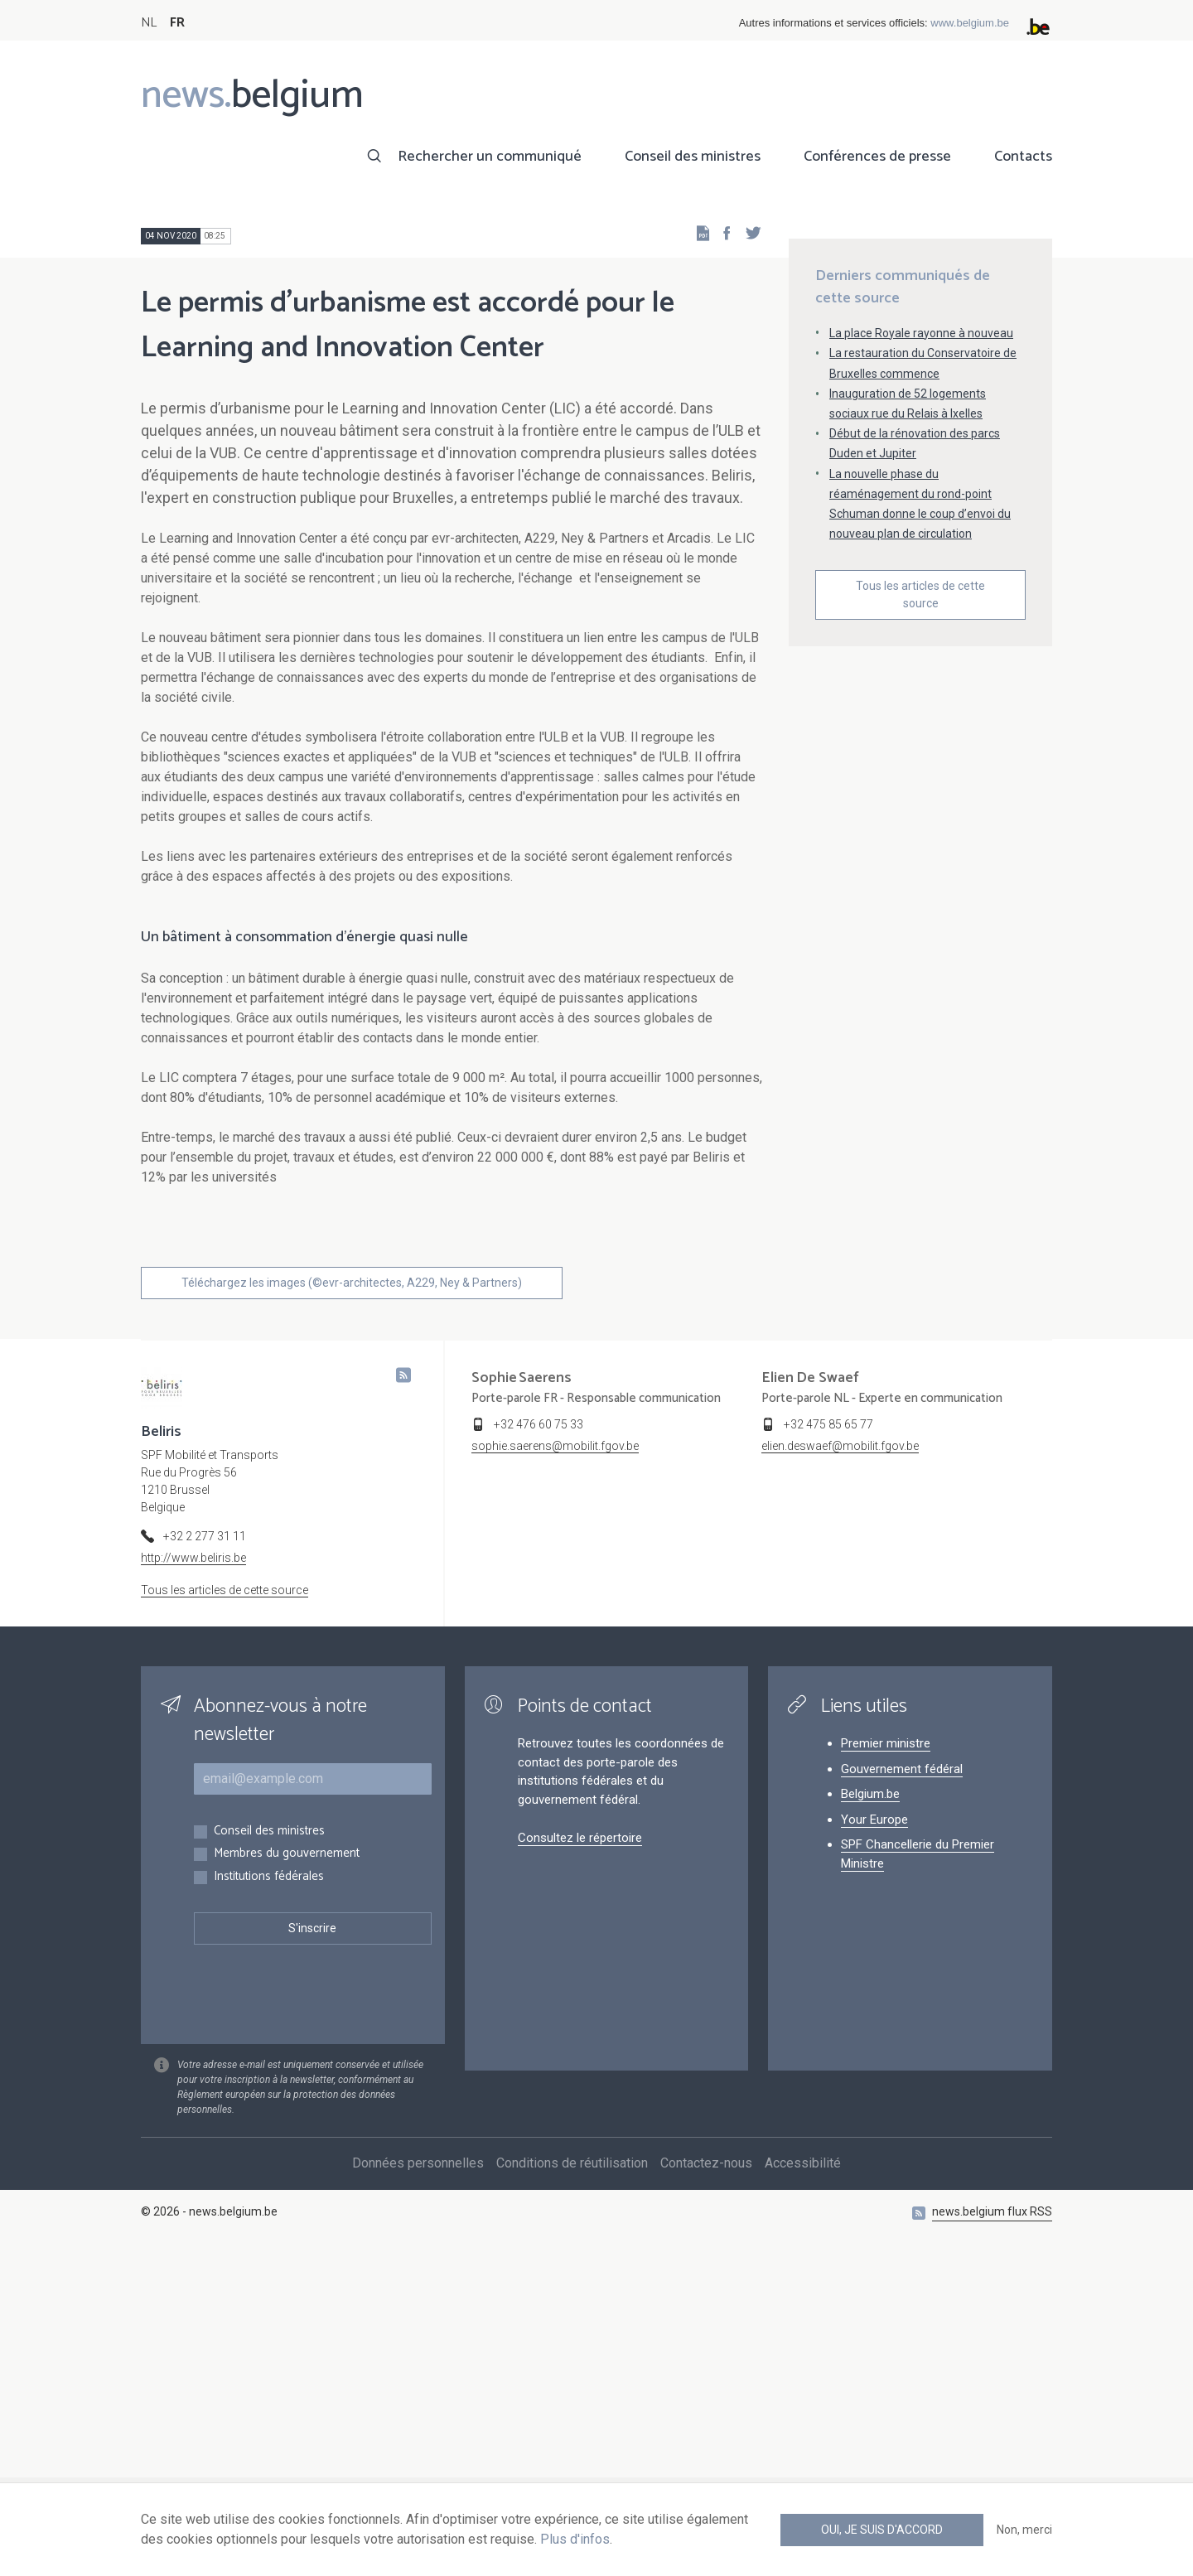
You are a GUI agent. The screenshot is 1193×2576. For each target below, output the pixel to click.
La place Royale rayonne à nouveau (921, 504)
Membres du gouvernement (287, 2180)
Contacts (1023, 156)
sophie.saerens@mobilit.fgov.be (555, 1772)
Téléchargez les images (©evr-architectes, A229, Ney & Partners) (351, 1609)
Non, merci (1024, 2529)
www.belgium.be (969, 23)
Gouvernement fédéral (902, 2095)
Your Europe (874, 2146)
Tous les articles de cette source (920, 767)
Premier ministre (885, 2069)
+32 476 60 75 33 (538, 1750)
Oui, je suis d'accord (882, 2529)
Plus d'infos (575, 2539)
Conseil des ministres (693, 156)
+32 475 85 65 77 (828, 1750)
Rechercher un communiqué (490, 156)
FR (177, 23)
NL (149, 23)
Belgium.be (870, 2120)
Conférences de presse (877, 156)
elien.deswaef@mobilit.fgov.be (840, 1772)
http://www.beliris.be (193, 1884)
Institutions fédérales (269, 2203)
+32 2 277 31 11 (204, 1862)
